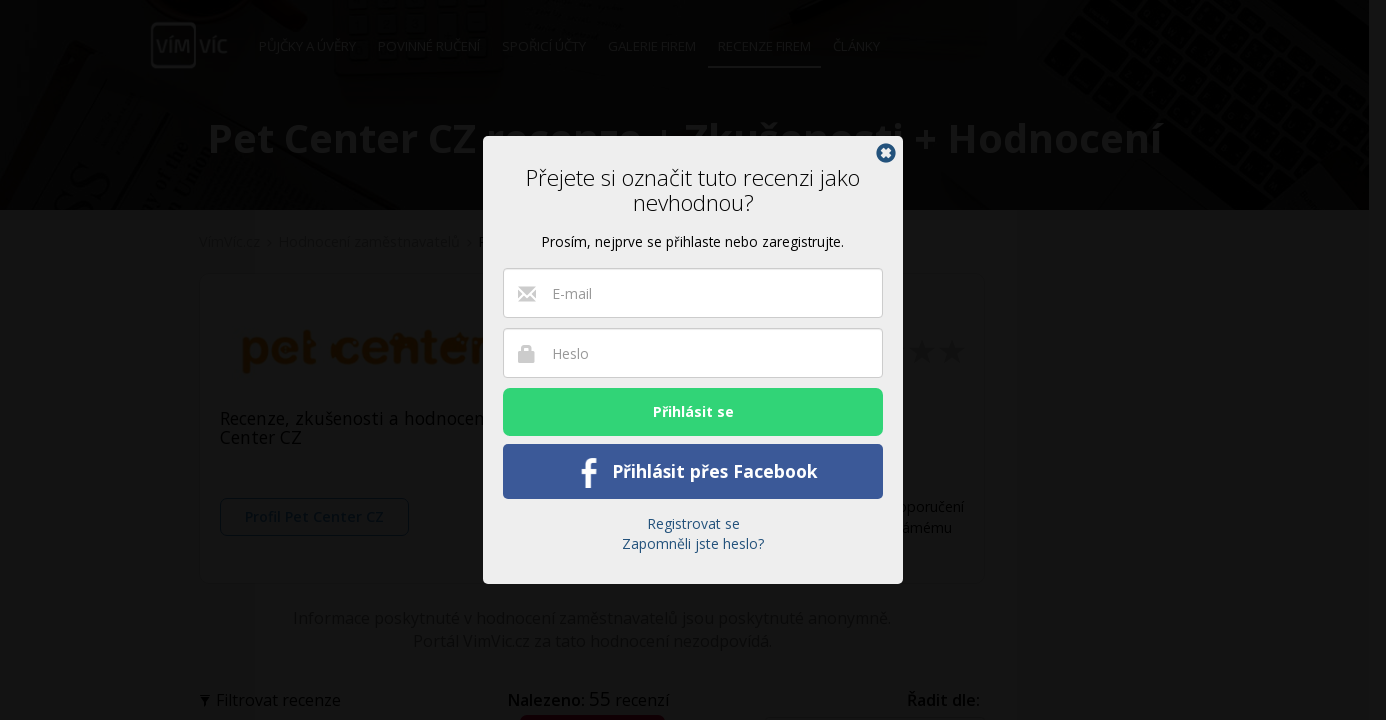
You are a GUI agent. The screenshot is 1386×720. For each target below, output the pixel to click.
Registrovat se (693, 523)
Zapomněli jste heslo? (693, 543)
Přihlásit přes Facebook (693, 473)
